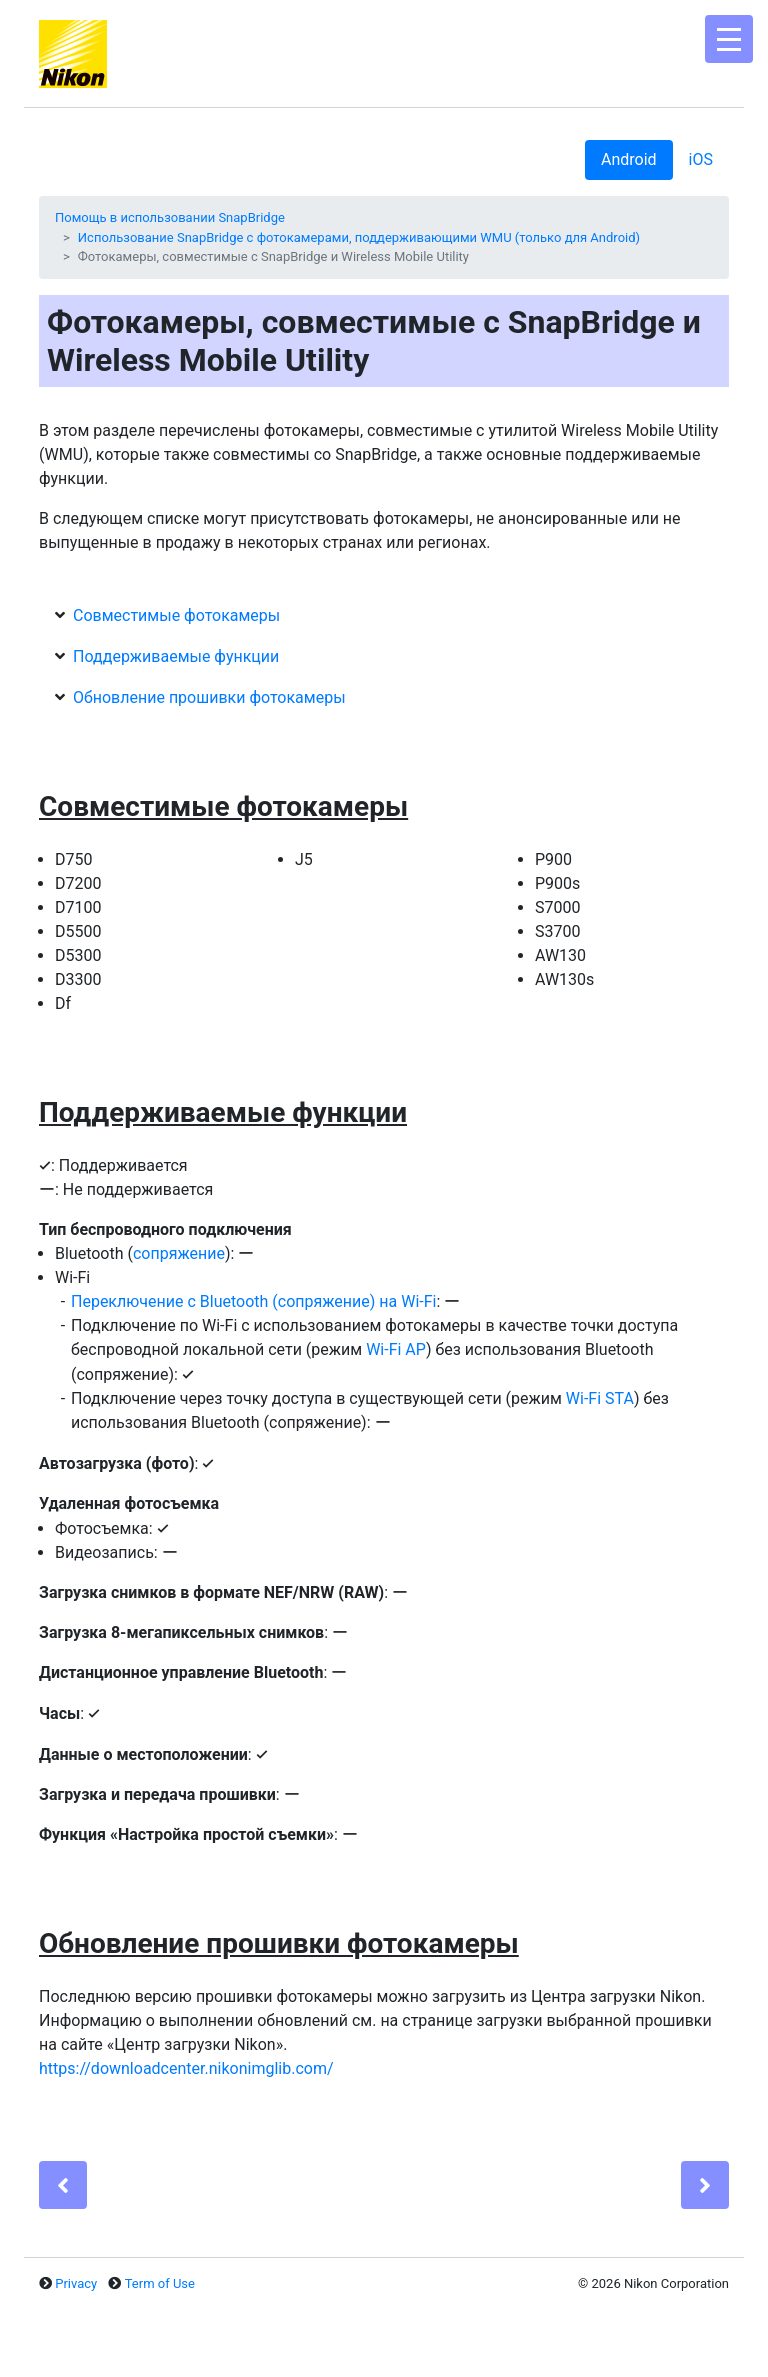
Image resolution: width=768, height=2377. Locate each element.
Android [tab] (629, 159)
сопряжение (179, 1253)
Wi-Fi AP (396, 1349)
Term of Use (160, 2283)
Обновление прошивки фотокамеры (209, 697)
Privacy (76, 2283)
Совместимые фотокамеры (176, 615)
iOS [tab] (701, 159)
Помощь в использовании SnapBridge (170, 217)
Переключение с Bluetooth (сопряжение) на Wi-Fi (253, 1301)
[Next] (705, 2185)
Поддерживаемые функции (176, 656)
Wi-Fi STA (600, 1398)
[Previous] (63, 2185)
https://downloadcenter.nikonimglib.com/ (186, 2068)
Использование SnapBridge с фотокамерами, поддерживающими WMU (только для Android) (359, 237)
